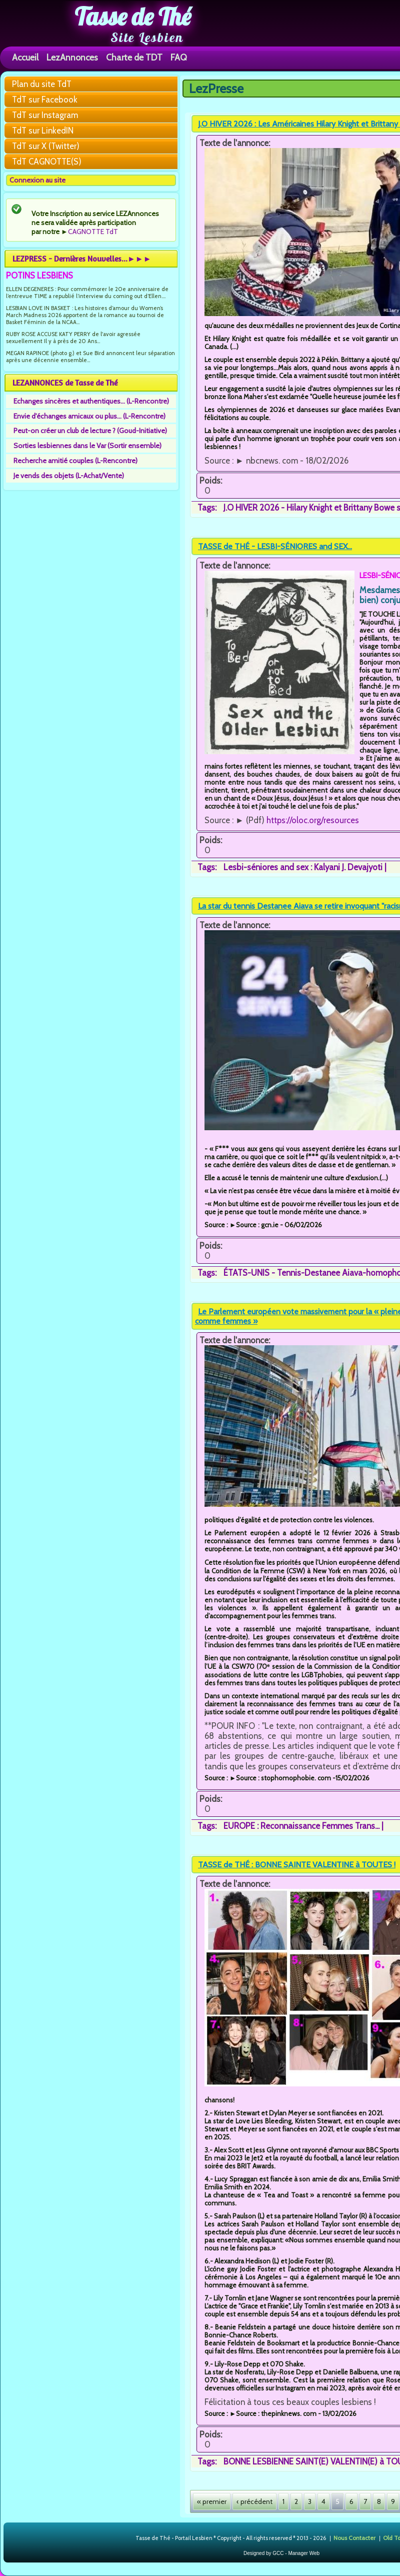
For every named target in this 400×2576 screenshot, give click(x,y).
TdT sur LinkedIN (43, 131)
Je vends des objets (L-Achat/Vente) (69, 475)
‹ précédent (254, 2501)
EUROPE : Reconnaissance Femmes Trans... (302, 1826)
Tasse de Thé (132, 17)
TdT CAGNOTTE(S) (47, 162)
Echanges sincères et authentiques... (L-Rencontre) (91, 401)
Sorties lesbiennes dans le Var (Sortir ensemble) (88, 445)
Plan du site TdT (42, 84)
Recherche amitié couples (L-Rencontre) (76, 460)
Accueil (25, 57)
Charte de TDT (134, 57)
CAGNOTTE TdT (93, 231)
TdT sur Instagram (45, 115)
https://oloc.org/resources (312, 820)
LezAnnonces (72, 57)
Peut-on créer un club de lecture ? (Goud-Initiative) (90, 430)
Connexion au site (38, 180)
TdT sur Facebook (45, 100)
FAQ (178, 57)
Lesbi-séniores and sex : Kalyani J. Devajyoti (303, 867)
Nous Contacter (355, 2537)
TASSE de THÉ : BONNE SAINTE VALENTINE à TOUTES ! (297, 1864)
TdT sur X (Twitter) (46, 146)
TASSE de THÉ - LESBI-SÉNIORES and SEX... (275, 546)
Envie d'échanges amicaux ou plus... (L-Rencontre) (90, 416)
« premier (211, 2501)
